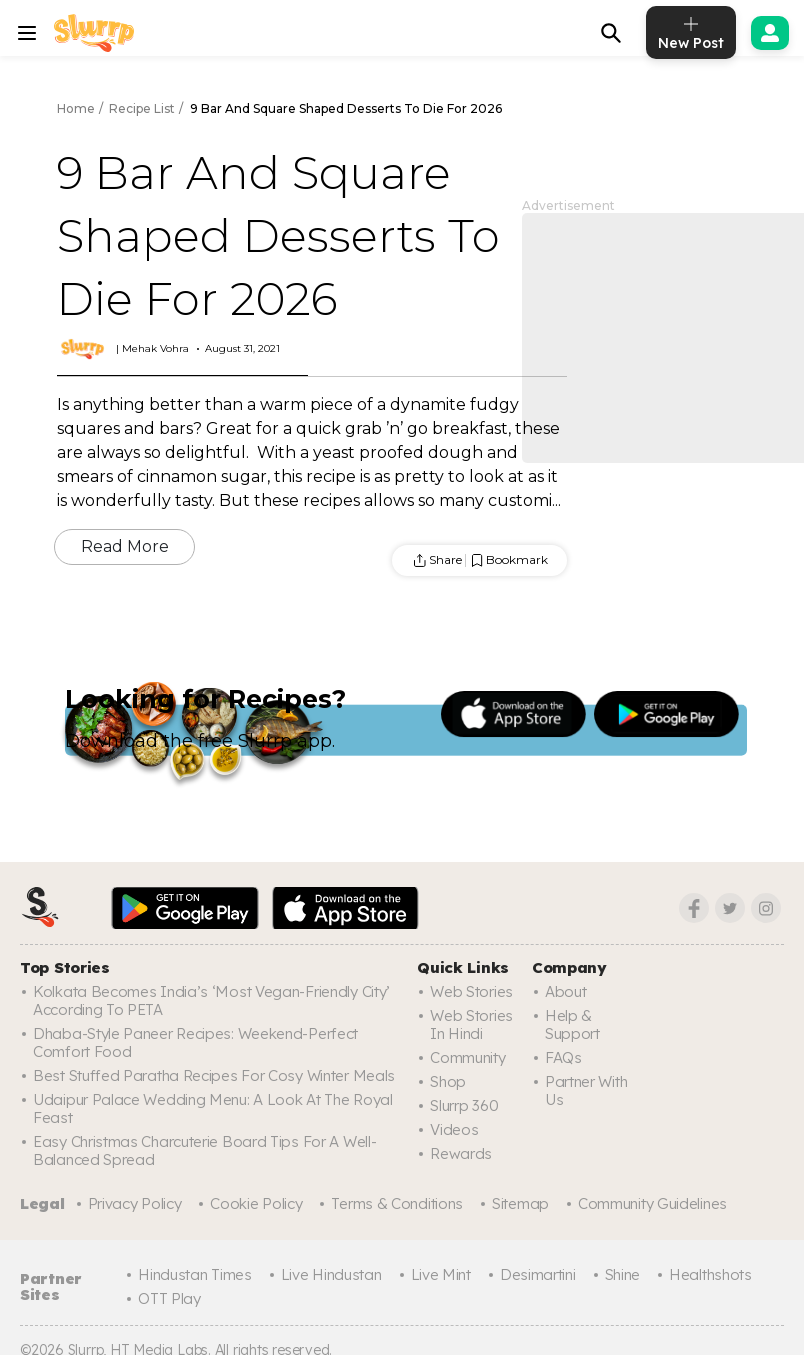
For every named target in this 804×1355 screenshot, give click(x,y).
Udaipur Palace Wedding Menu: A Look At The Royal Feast (211, 1108)
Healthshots (706, 1273)
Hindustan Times (195, 1273)
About (565, 991)
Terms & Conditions (395, 1203)
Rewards (460, 1153)
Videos (453, 1129)
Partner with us (585, 1090)
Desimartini (535, 1273)
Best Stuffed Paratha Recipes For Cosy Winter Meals (211, 1075)
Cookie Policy (255, 1203)
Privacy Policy (135, 1203)
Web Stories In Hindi (470, 1024)
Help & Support (572, 1024)
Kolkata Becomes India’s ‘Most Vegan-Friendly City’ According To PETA (209, 1000)
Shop (448, 1081)
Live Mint (438, 1273)
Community (467, 1057)
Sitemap (518, 1203)
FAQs (563, 1057)
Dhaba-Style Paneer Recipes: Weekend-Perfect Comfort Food (190, 1042)
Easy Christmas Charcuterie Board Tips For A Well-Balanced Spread (203, 1150)
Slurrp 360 (464, 1105)
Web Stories (470, 991)
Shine (618, 1273)
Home (76, 108)
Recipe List (142, 108)
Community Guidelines (648, 1203)
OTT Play (170, 1297)
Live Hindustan (330, 1273)
